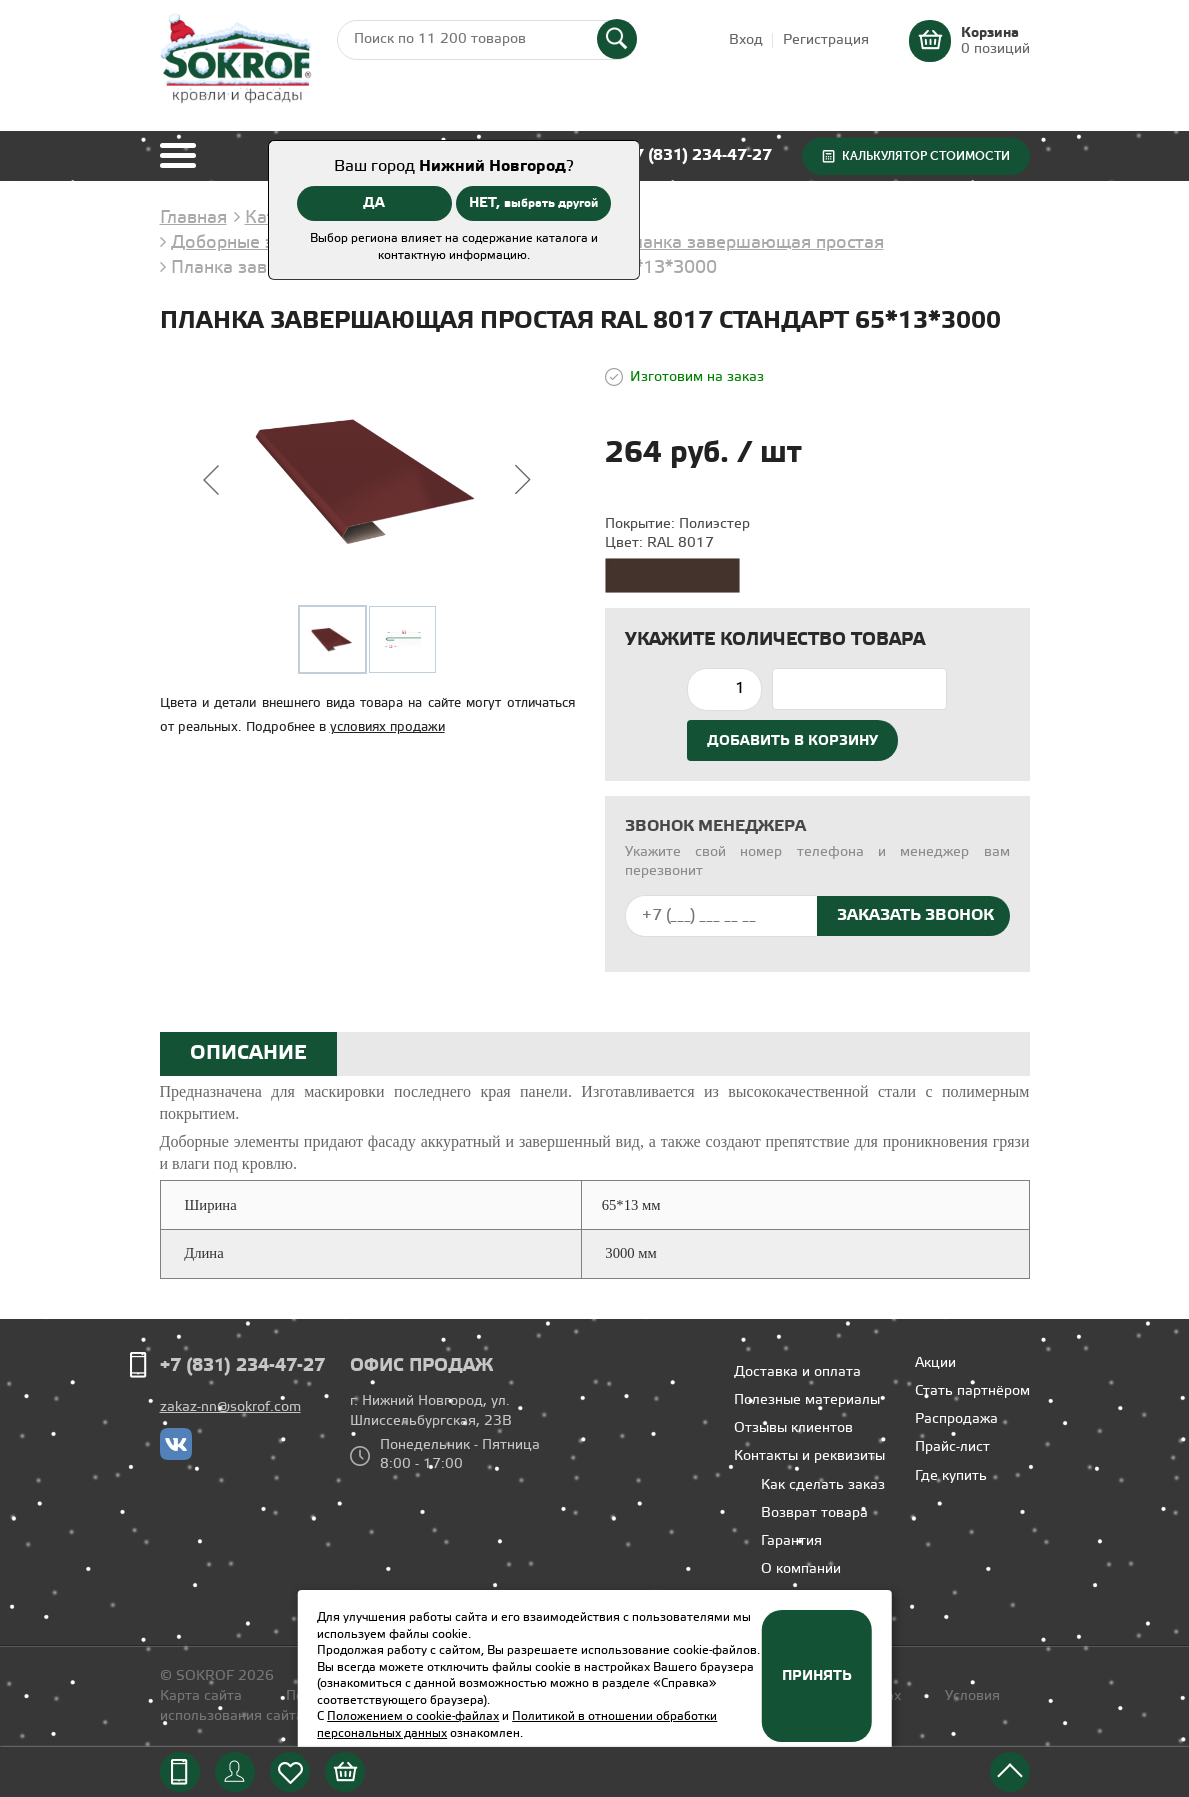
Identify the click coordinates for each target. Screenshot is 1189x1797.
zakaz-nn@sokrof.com (230, 1407)
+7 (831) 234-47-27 (698, 155)
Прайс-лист (952, 1447)
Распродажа (956, 1419)
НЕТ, (533, 203)
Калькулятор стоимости (926, 156)
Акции (935, 1363)
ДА (374, 203)
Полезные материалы (807, 1400)
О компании (801, 1569)
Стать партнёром (972, 1391)
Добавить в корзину (792, 741)
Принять (817, 1676)
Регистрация (826, 40)
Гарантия (791, 1541)
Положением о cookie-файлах (413, 1716)
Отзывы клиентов (793, 1428)
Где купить (951, 1476)
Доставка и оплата (797, 1372)
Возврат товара (814, 1513)
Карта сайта (201, 1696)
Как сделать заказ (823, 1485)
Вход (746, 40)
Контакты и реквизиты (809, 1456)
